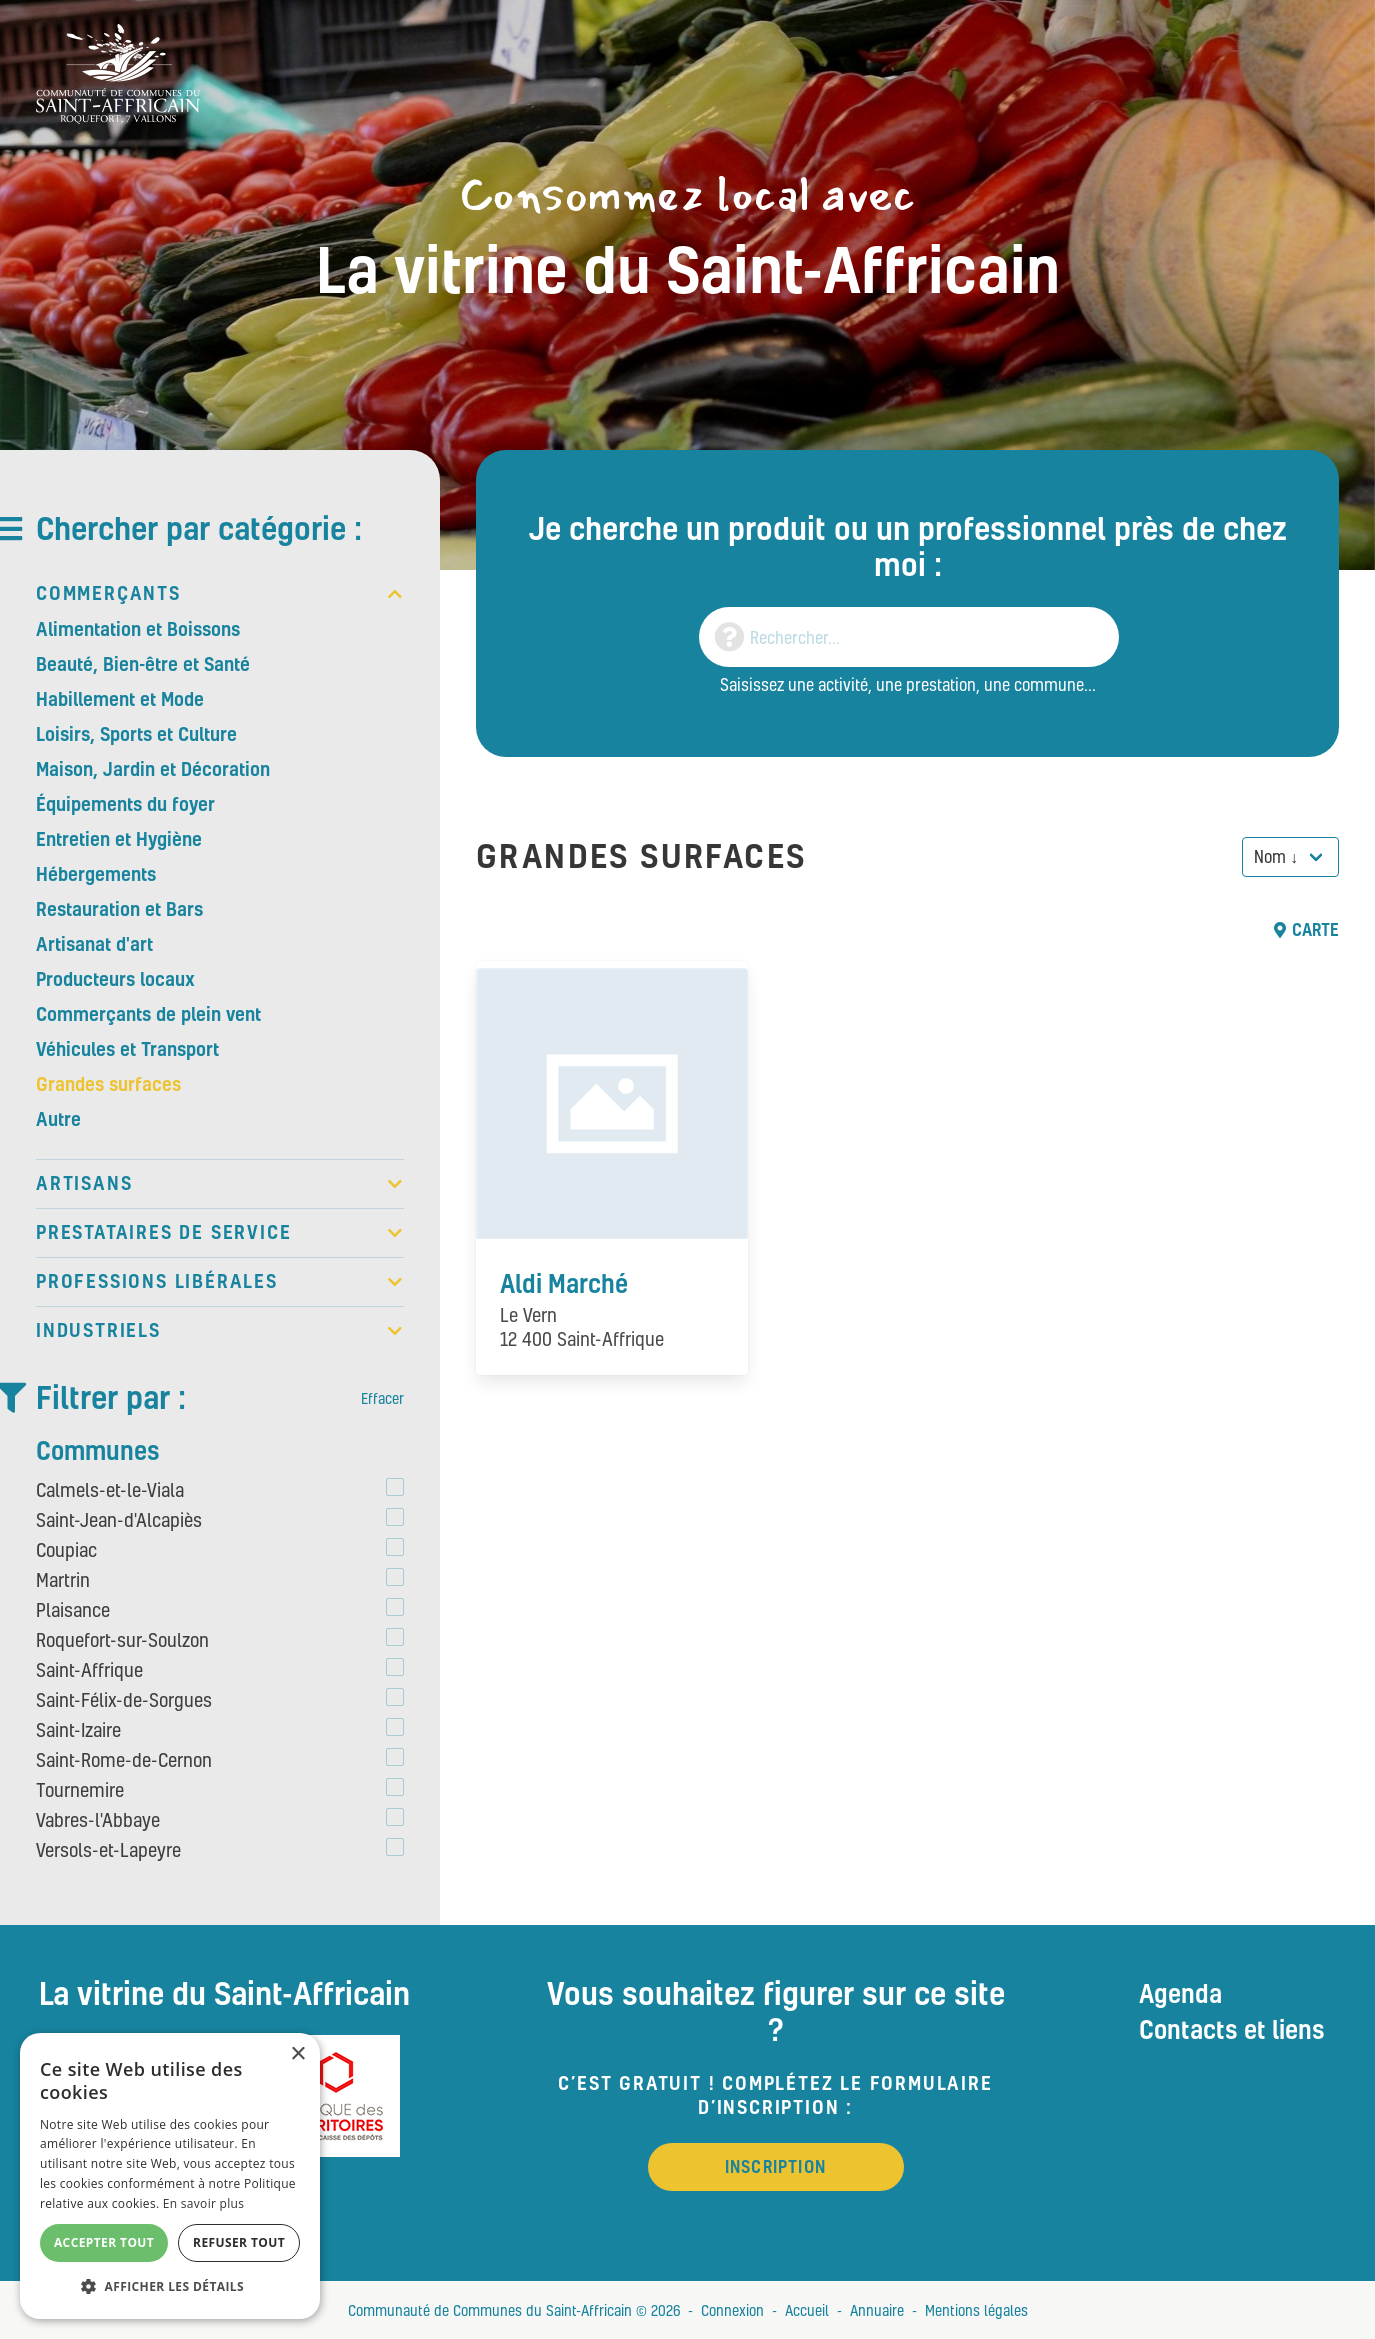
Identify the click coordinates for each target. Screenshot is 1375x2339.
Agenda (1180, 1993)
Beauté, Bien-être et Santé (143, 664)
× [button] (297, 2054)
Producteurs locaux (115, 979)
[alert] (170, 2176)
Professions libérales (220, 1282)
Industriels (220, 1331)
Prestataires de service (220, 1233)
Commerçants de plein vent (148, 1014)
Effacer (382, 1398)
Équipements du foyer (125, 804)
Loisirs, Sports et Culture (136, 734)
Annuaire (877, 2310)
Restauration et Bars (119, 909)
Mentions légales (976, 2310)
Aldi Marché (564, 1283)
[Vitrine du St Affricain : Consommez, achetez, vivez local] (118, 71)
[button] (170, 2287)
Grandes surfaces (108, 1084)
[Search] (909, 637)
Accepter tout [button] (104, 2242)
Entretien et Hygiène (119, 839)
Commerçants (220, 594)
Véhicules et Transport (127, 1049)
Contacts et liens (1232, 2029)
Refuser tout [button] (239, 2242)
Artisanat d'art (94, 944)
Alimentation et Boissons (138, 629)
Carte (1306, 929)
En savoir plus (203, 2203)
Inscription (775, 2166)
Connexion (732, 2310)
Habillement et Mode (120, 699)
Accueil (807, 2310)
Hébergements (96, 874)
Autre (58, 1119)
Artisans (220, 1184)
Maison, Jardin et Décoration (153, 769)
